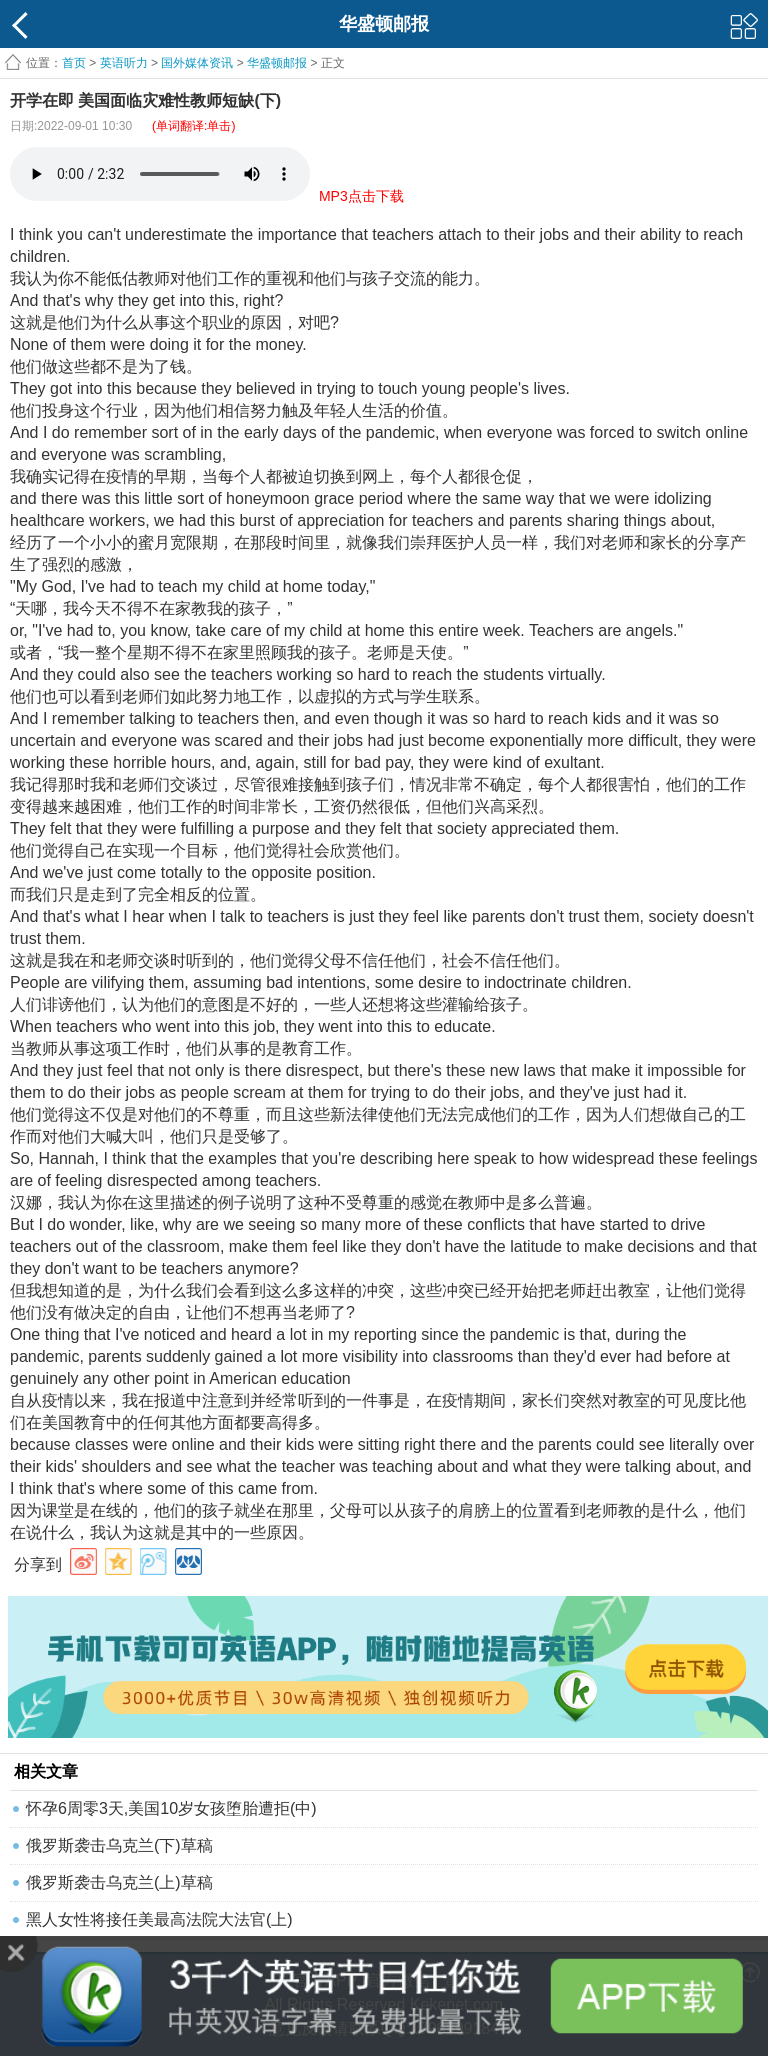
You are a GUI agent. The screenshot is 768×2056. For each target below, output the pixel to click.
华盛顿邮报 (277, 63)
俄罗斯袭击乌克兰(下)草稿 (119, 1845)
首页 (74, 63)
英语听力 (124, 63)
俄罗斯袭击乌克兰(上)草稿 (119, 1882)
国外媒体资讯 (197, 63)
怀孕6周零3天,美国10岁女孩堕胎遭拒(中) (171, 1808)
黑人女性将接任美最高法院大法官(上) (159, 1919)
